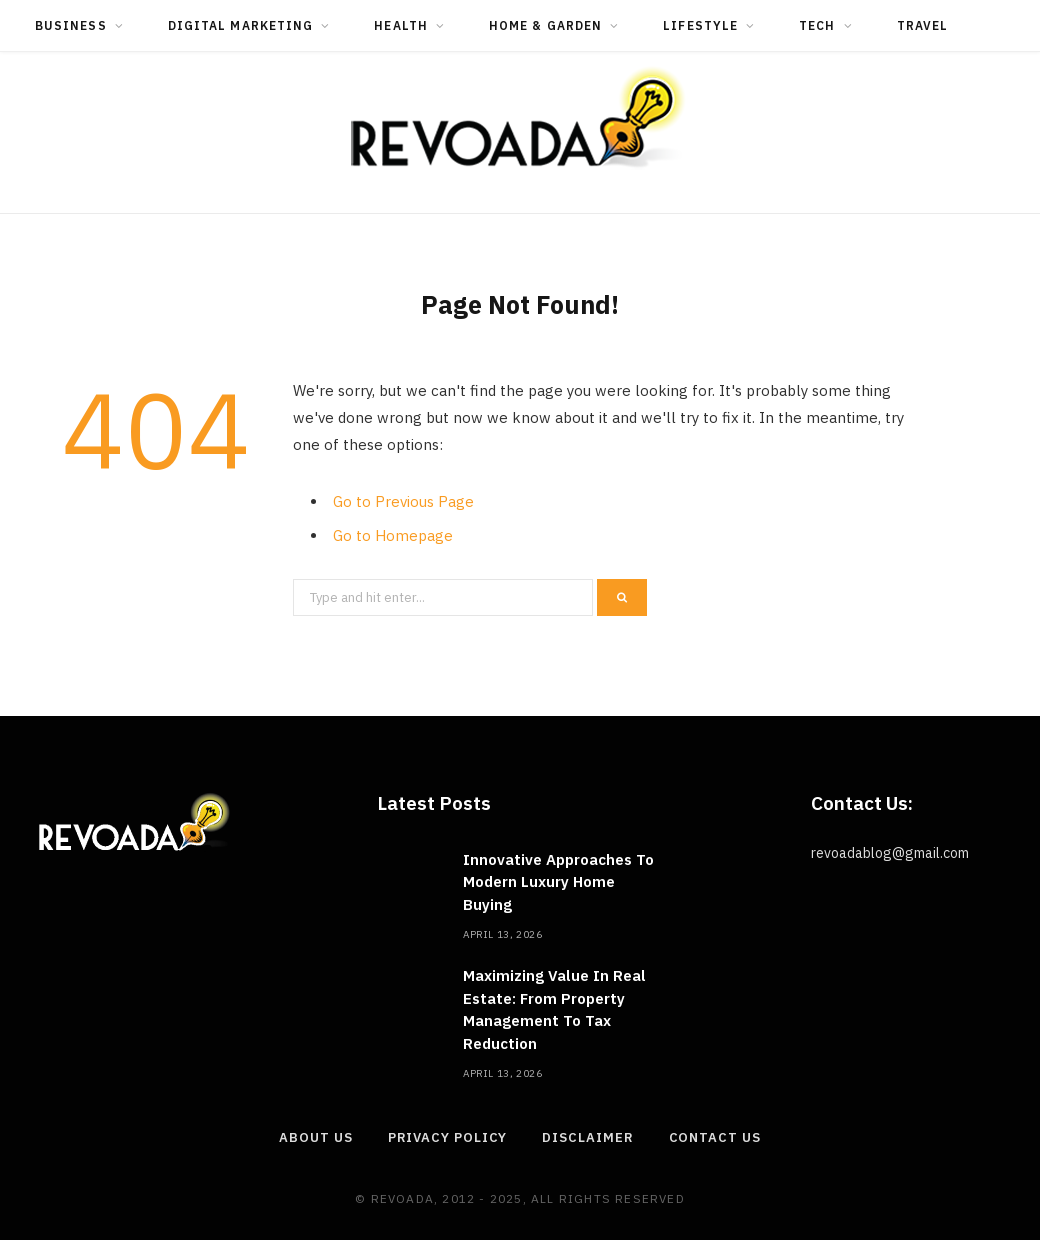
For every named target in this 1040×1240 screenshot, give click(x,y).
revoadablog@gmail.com (890, 853)
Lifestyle (700, 25)
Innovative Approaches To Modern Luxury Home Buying (558, 882)
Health (400, 25)
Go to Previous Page (403, 501)
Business (71, 25)
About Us (315, 1137)
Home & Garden (545, 25)
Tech (817, 25)
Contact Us (715, 1137)
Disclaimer (587, 1137)
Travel (922, 25)
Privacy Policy (448, 1137)
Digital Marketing (240, 25)
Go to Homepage (393, 535)
